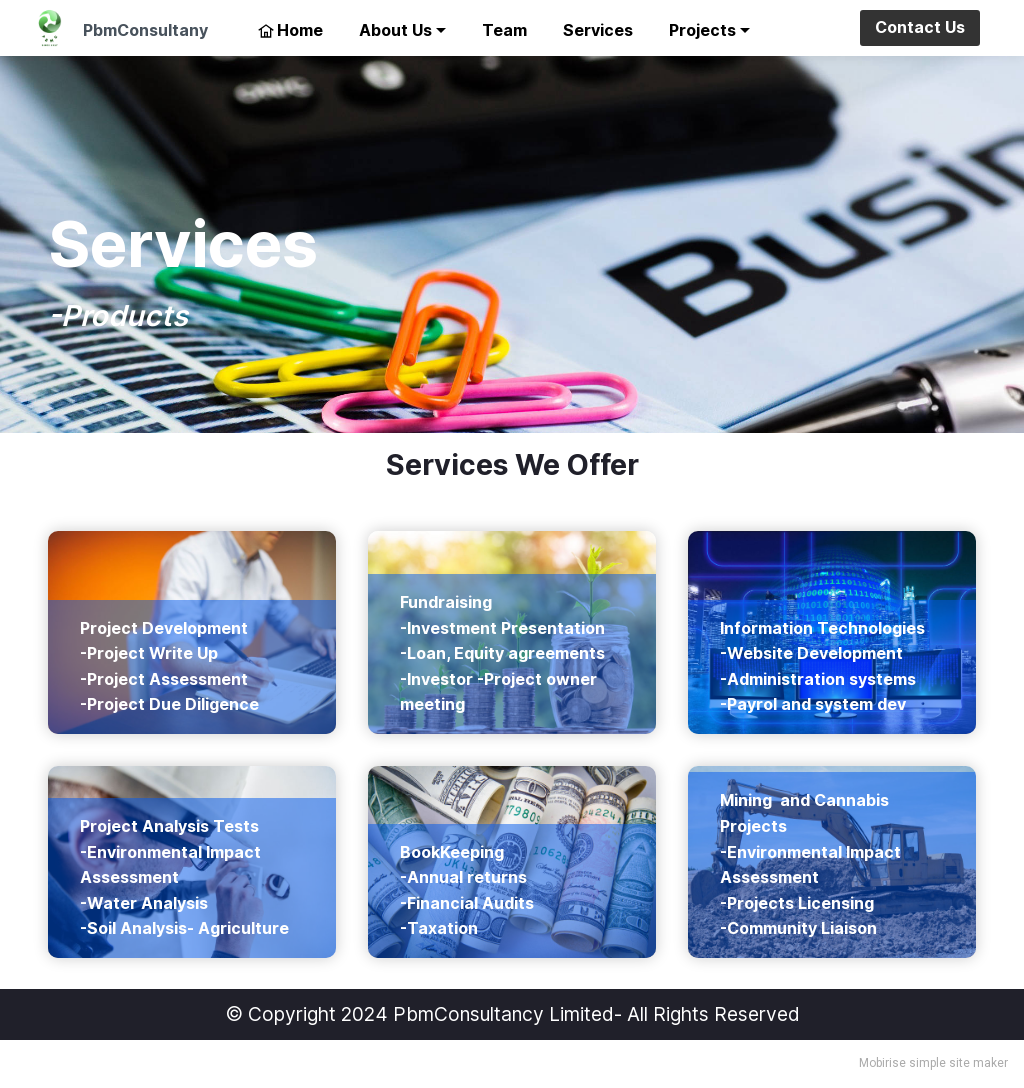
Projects (702, 30)
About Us (395, 30)
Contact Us (920, 27)
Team (504, 30)
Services (598, 30)
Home (290, 30)
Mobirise (882, 1063)
